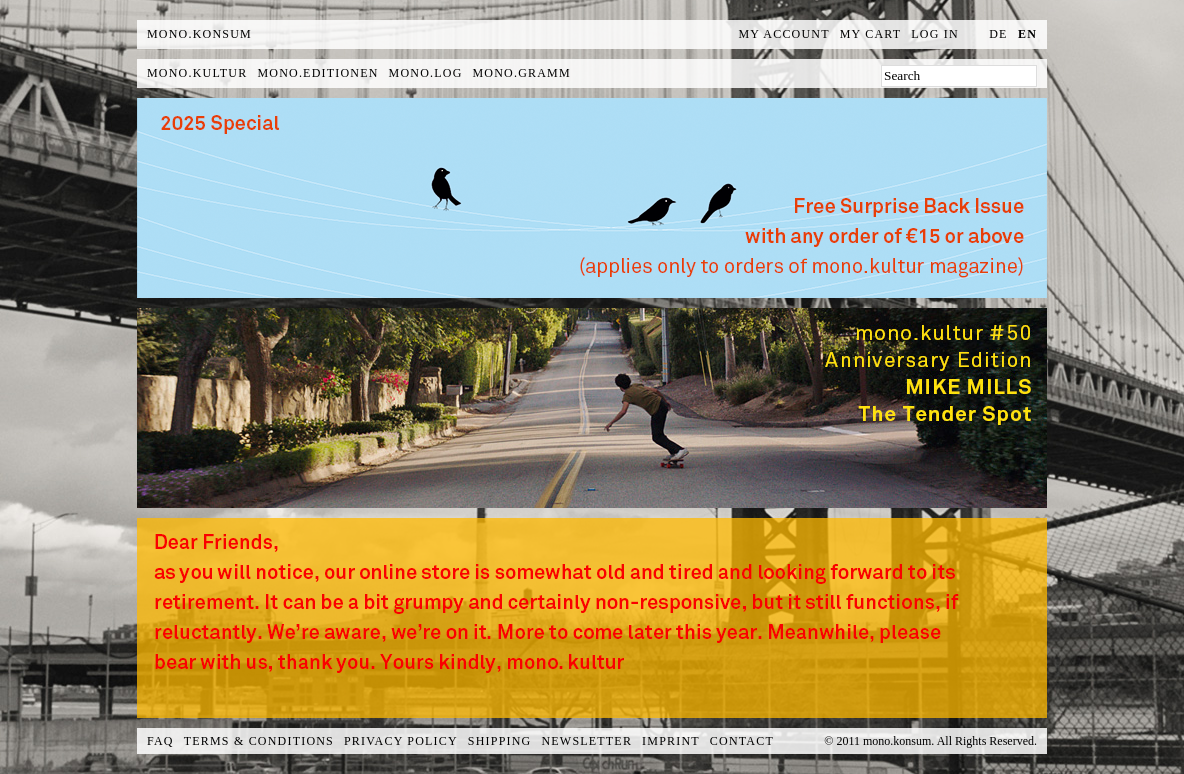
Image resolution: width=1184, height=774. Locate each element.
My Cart (871, 34)
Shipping (500, 741)
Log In (935, 34)
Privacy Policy (401, 741)
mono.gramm (522, 73)
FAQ (160, 741)
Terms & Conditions (259, 741)
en (1027, 34)
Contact (742, 741)
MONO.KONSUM (199, 34)
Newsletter (586, 741)
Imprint (671, 741)
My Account (784, 34)
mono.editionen (317, 73)
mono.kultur (197, 73)
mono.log (426, 73)
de (998, 34)
